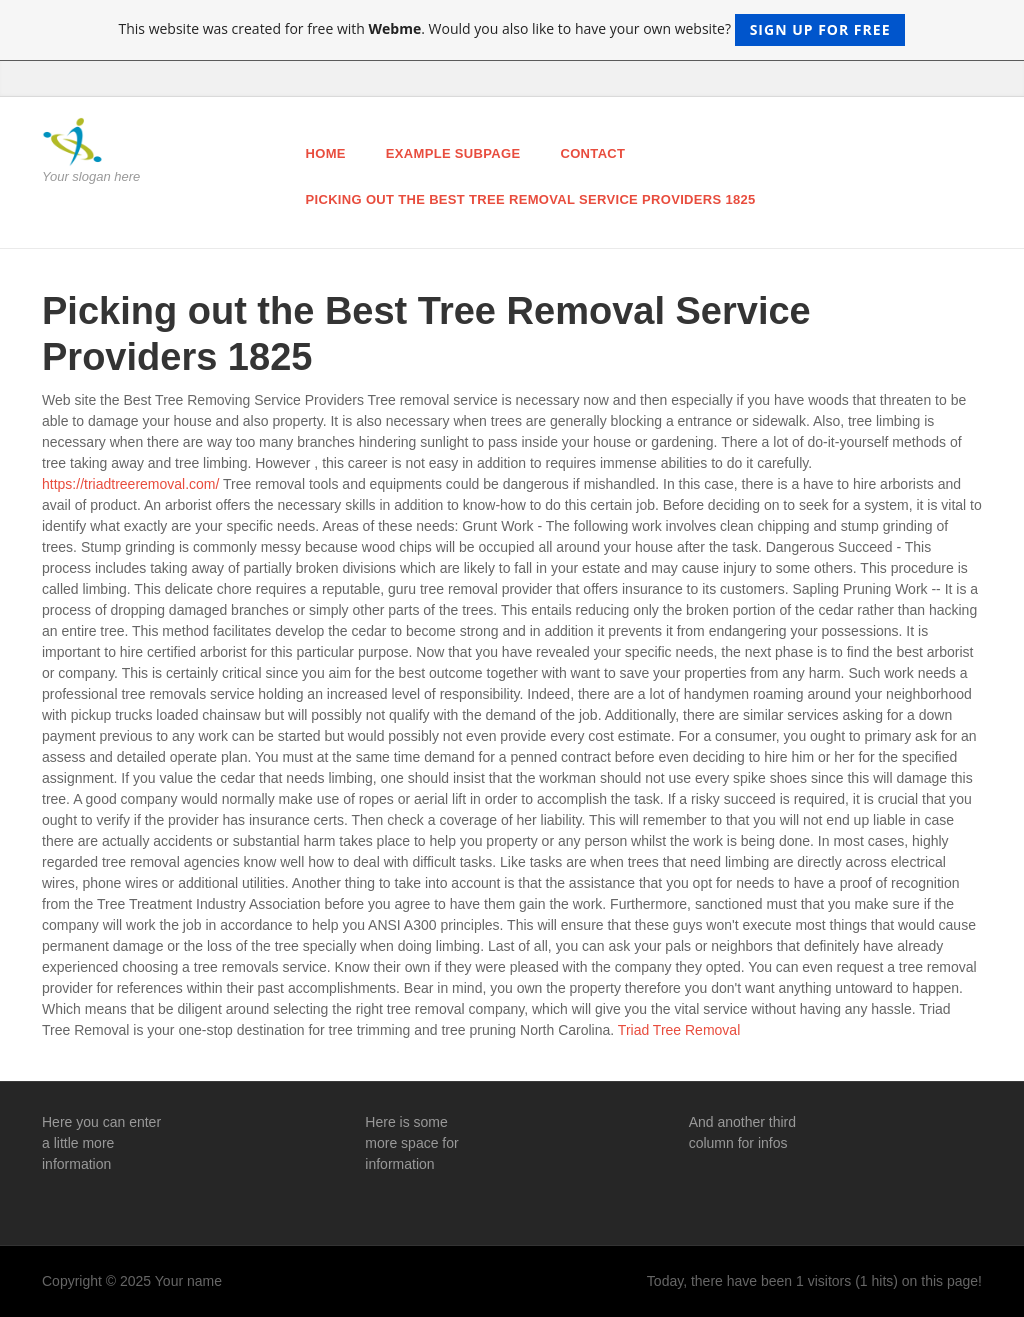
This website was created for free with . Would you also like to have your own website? (512, 30)
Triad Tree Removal (679, 1030)
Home (326, 153)
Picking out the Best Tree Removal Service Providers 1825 (531, 199)
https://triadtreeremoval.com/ (130, 484)
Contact (592, 153)
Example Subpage (453, 153)
